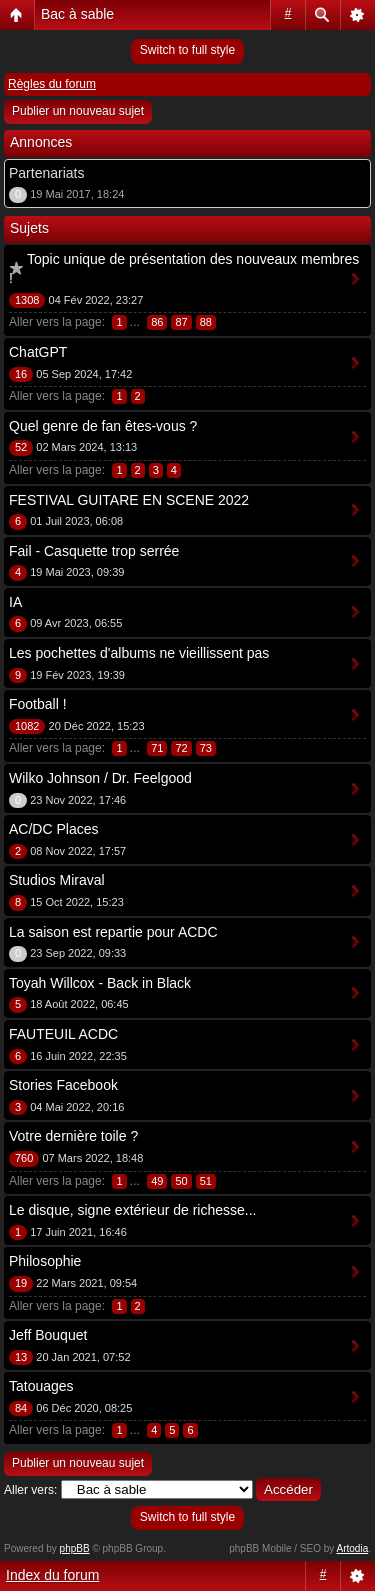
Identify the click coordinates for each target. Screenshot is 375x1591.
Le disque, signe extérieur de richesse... (132, 1210)
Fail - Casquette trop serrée (94, 551)
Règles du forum (52, 84)
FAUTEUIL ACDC (63, 1034)
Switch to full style (187, 50)
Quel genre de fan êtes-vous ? (103, 426)
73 (206, 748)
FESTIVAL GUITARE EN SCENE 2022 (129, 500)
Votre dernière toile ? (73, 1136)
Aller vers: (30, 1490)
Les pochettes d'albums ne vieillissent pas (139, 653)
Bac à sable (77, 14)
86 (157, 322)
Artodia (353, 1548)
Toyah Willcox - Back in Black (100, 983)
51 (206, 1181)
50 (181, 1181)
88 (206, 322)
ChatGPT (38, 352)
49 (157, 1181)
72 (181, 748)
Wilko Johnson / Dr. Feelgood (100, 778)
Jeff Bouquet (48, 1335)
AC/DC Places (53, 829)
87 (181, 322)
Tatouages (41, 1386)
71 (157, 748)
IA (15, 602)
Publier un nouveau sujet (78, 111)
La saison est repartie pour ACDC (113, 932)
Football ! (38, 704)
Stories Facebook (63, 1085)
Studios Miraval (57, 880)
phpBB (75, 1548)
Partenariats (46, 173)
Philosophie (45, 1261)
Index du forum (52, 1575)
